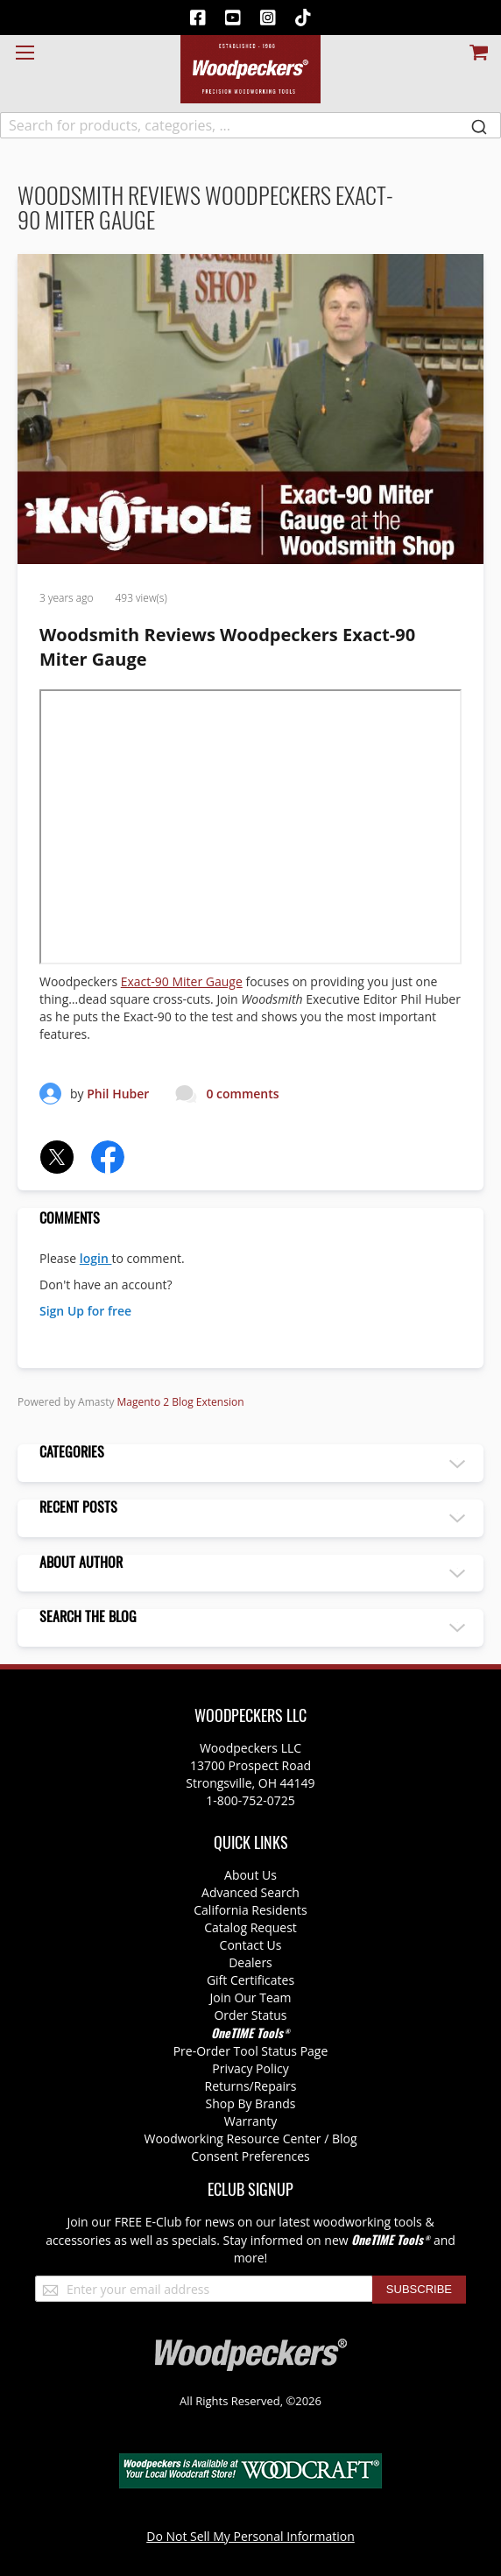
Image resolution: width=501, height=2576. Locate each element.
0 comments (242, 1093)
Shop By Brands (251, 2103)
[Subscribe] (419, 2290)
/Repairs (273, 2086)
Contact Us (251, 1945)
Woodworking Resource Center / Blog (251, 2138)
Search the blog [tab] (88, 1618)
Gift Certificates (250, 1980)
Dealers (250, 1962)
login (96, 1258)
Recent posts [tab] (78, 1508)
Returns (227, 2086)
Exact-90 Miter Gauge (182, 981)
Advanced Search (250, 1892)
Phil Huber (118, 1093)
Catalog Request (250, 1927)
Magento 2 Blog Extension (180, 1401)
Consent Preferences (250, 2156)
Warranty (251, 2121)
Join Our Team (250, 1997)
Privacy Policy (250, 2068)
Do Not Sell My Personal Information (250, 2536)
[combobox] (250, 125)
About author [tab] (81, 1563)
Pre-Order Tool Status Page (250, 2051)
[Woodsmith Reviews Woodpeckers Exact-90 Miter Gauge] (250, 559)
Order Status (250, 2015)
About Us (250, 1875)
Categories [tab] (71, 1453)
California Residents (250, 1910)
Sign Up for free (85, 1310)
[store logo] (250, 69)
